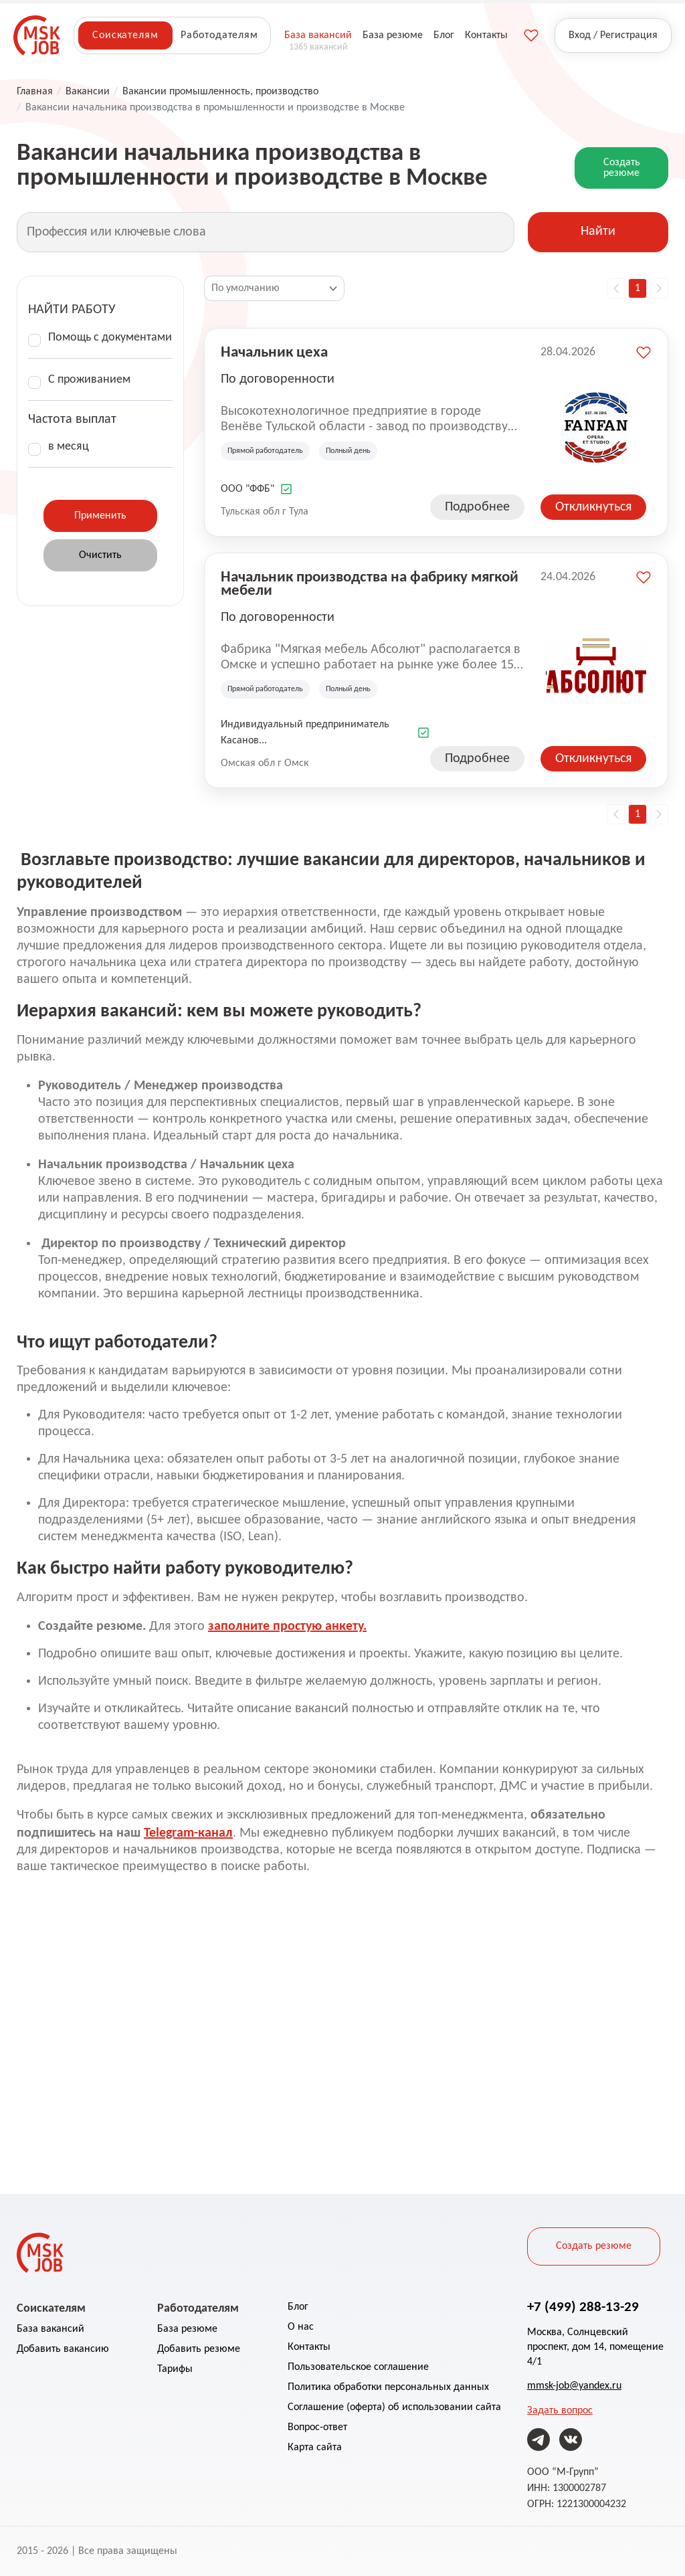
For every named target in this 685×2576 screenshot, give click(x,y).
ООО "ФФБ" (247, 489)
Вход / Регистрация (613, 35)
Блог (298, 2307)
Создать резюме (621, 168)
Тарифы (175, 2369)
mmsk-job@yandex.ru (574, 2386)
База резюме (187, 2329)
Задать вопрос (560, 2410)
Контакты (309, 2347)
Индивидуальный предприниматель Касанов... (305, 732)
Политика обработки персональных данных (388, 2387)
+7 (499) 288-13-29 (583, 2306)
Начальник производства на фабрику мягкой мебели (369, 583)
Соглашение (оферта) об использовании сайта (394, 2407)
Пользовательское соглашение (358, 2367)
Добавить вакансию (63, 2349)
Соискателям (125, 35)
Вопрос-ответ (317, 2427)
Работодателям (219, 35)
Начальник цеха (274, 351)
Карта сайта (315, 2447)
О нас (301, 2327)
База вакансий (50, 2329)
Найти (598, 232)
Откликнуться (593, 507)
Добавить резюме (198, 2349)
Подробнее (477, 507)
